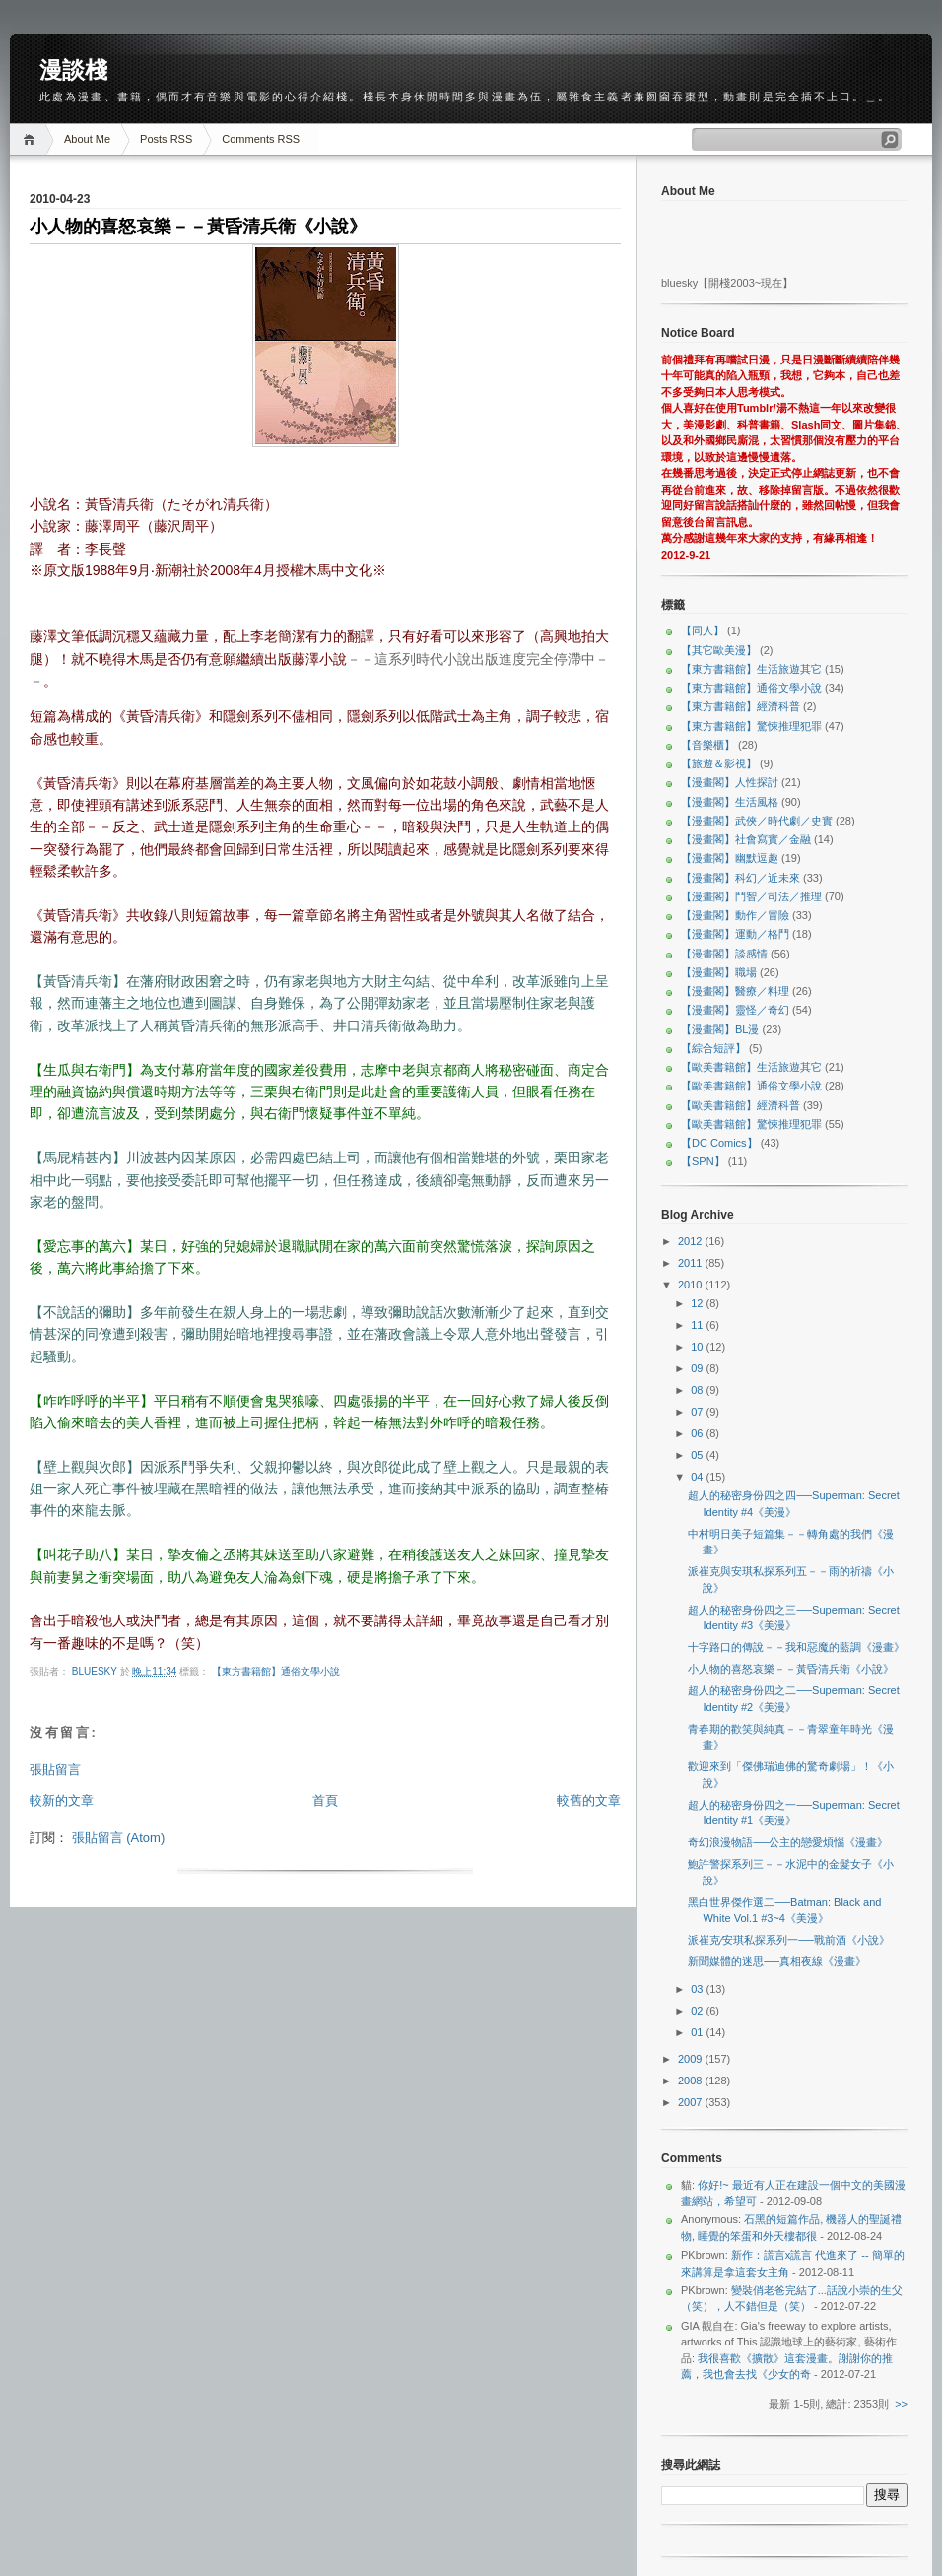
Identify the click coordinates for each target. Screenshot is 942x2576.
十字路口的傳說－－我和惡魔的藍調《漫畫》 (796, 1647)
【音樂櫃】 (708, 745)
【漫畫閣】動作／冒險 (735, 915)
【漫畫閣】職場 (719, 972)
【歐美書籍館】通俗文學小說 (751, 1085)
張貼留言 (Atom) (119, 1837)
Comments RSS (261, 139)
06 (698, 1433)
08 (698, 1390)
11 (698, 1325)
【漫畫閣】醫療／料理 (735, 991)
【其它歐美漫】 (719, 650)
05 (698, 1455)
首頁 (325, 1800)
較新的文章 (62, 1800)
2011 (692, 1263)
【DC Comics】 (719, 1143)
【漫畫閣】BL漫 (720, 1029)
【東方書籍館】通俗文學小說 (276, 1671)
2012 (692, 1241)
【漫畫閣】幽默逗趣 (729, 858)
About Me (87, 139)
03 (698, 1989)
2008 (692, 2080)
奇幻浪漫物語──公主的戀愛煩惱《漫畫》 (788, 1842)
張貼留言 (55, 1769)
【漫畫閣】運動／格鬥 (735, 934)
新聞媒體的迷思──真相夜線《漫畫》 (777, 1961)
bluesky (96, 1671)
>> (901, 2404)
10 (698, 1347)
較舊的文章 (589, 1800)
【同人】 (702, 630)
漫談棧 (73, 70)
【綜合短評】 (713, 1048)
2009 (692, 2059)
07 (698, 1412)
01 (698, 2032)
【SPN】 (703, 1161)
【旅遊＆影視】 (719, 763)
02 (698, 2010)
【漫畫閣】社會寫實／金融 (746, 839)
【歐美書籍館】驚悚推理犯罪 (751, 1124)
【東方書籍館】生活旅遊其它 (751, 669)
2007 (692, 2102)
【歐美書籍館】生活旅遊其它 (751, 1067)
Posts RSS (166, 139)
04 (698, 1477)
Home (32, 139)
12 (698, 1303)
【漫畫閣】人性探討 (729, 782)
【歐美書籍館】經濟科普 (740, 1105)
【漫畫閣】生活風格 (729, 802)
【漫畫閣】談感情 (724, 953)
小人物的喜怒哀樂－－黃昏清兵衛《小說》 (791, 1669)
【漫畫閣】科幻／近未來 (740, 878)
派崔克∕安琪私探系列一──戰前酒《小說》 (788, 1940)
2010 (692, 1284)
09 (698, 1368)
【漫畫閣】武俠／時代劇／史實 (757, 820)
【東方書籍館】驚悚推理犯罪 (751, 726)
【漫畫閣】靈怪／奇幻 (735, 1010)
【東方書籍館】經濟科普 (740, 706)
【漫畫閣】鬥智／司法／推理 (751, 896)
